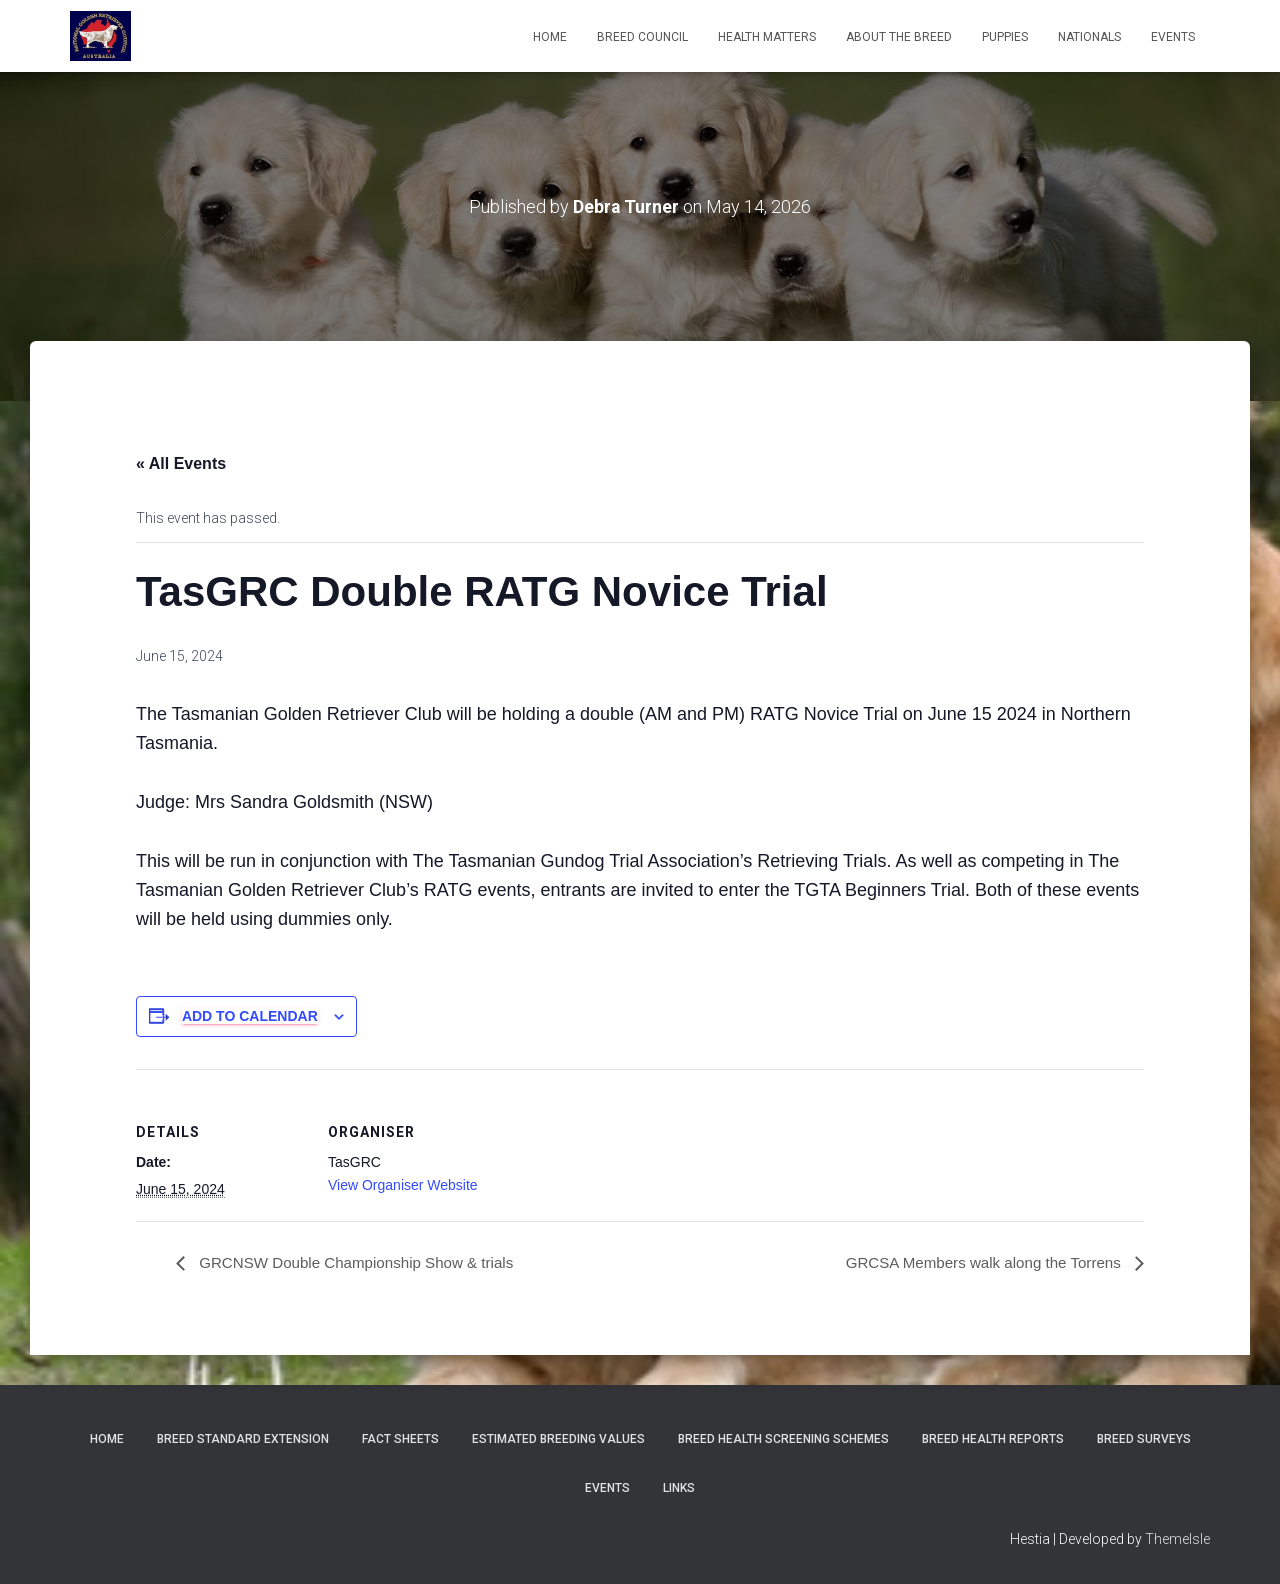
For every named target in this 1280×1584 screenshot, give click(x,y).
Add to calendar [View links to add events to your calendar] (250, 1016)
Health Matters (767, 37)
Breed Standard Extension (243, 1439)
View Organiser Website (403, 1185)
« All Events (181, 463)
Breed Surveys (1144, 1439)
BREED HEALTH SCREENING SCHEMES (783, 1439)
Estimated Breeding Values (558, 1439)
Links (679, 1488)
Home (550, 37)
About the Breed (899, 37)
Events (607, 1488)
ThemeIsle (1177, 1539)
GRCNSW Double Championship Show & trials (363, 1262)
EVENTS (1173, 37)
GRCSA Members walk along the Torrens (977, 1262)
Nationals (1089, 37)
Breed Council (642, 37)
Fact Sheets (400, 1439)
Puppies (1005, 37)
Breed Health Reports (993, 1439)
